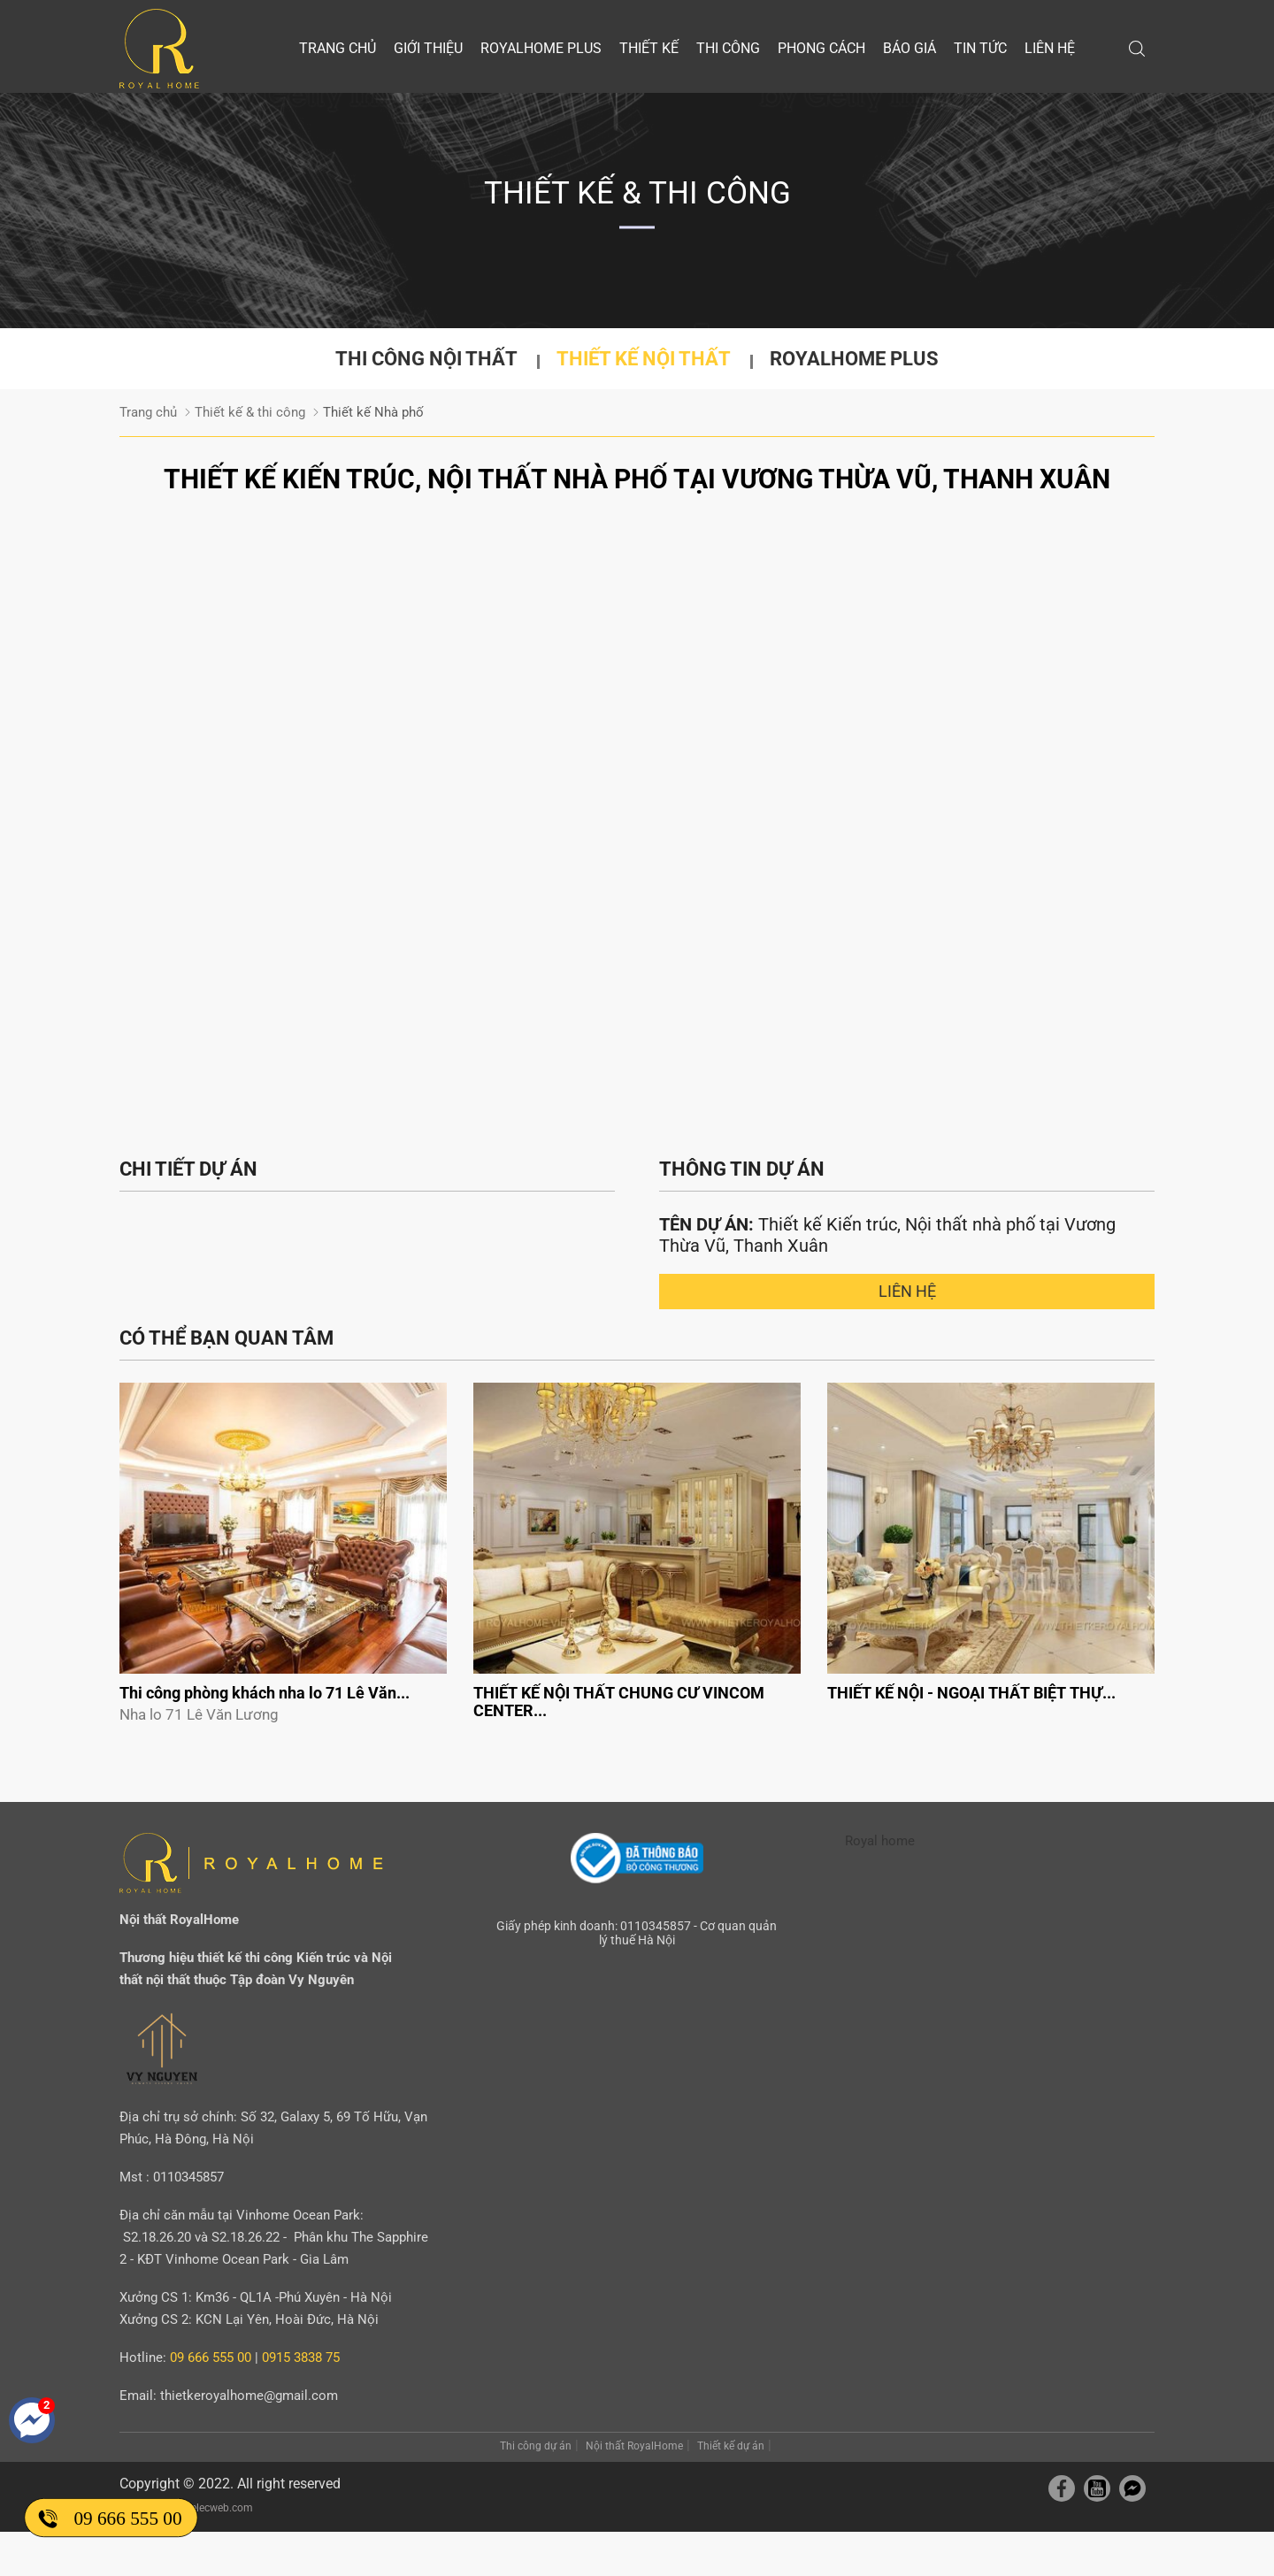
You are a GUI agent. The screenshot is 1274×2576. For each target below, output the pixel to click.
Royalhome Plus (541, 48)
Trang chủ (337, 48)
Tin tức (980, 48)
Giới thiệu (428, 48)
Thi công (728, 48)
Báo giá (909, 48)
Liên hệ (1050, 48)
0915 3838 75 (301, 2357)
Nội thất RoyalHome (634, 2446)
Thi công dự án (536, 2446)
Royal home (880, 1841)
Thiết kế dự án (730, 2446)
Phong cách (821, 48)
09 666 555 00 (127, 2518)
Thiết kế (649, 48)
